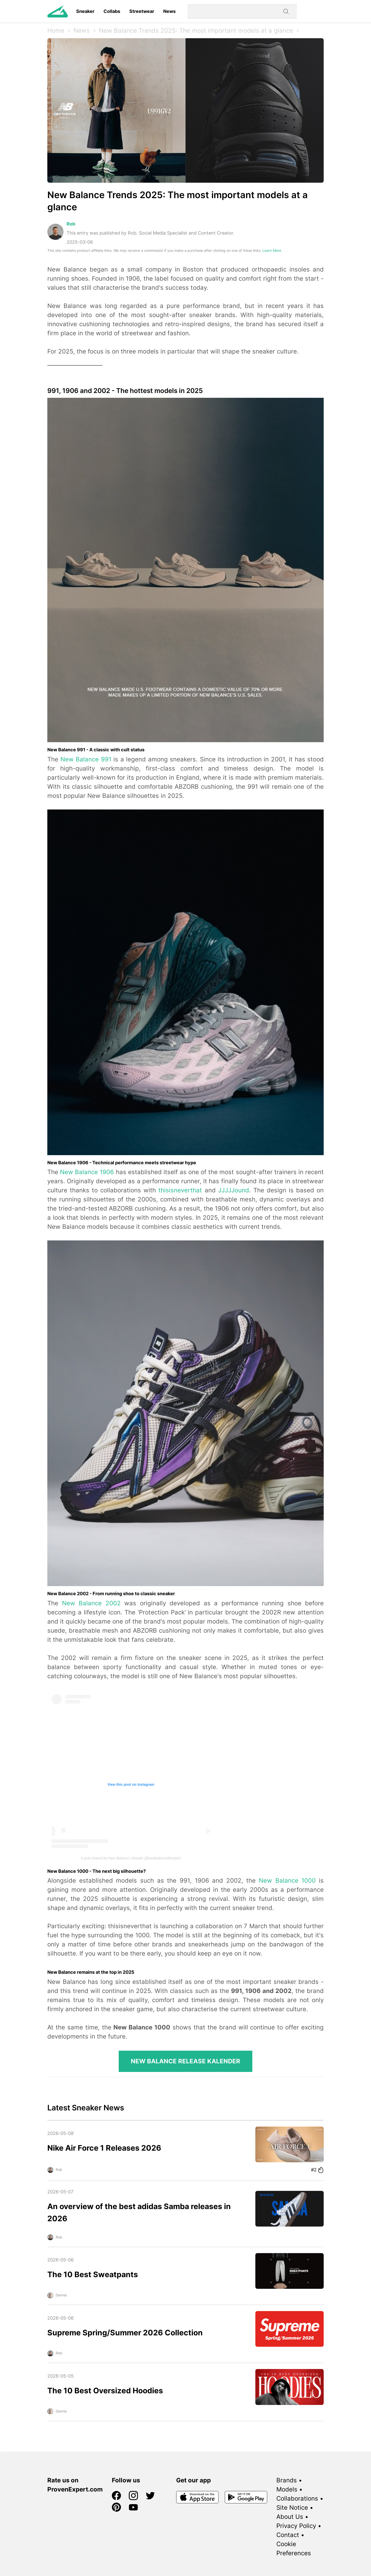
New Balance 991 (85, 759)
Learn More (271, 250)
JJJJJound (233, 1190)
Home (55, 30)
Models (286, 2489)
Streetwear (141, 11)
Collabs (112, 11)
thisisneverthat (180, 1190)
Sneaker (85, 11)
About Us (289, 2516)
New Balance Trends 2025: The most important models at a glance (196, 30)
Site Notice (292, 2507)
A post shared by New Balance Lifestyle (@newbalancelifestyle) (131, 1858)
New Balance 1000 (287, 1880)
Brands (286, 2480)
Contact (287, 2535)
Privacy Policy (296, 2525)
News (169, 11)
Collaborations (297, 2498)
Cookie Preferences (293, 2548)
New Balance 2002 (91, 1603)
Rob (71, 223)
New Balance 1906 (87, 1172)
